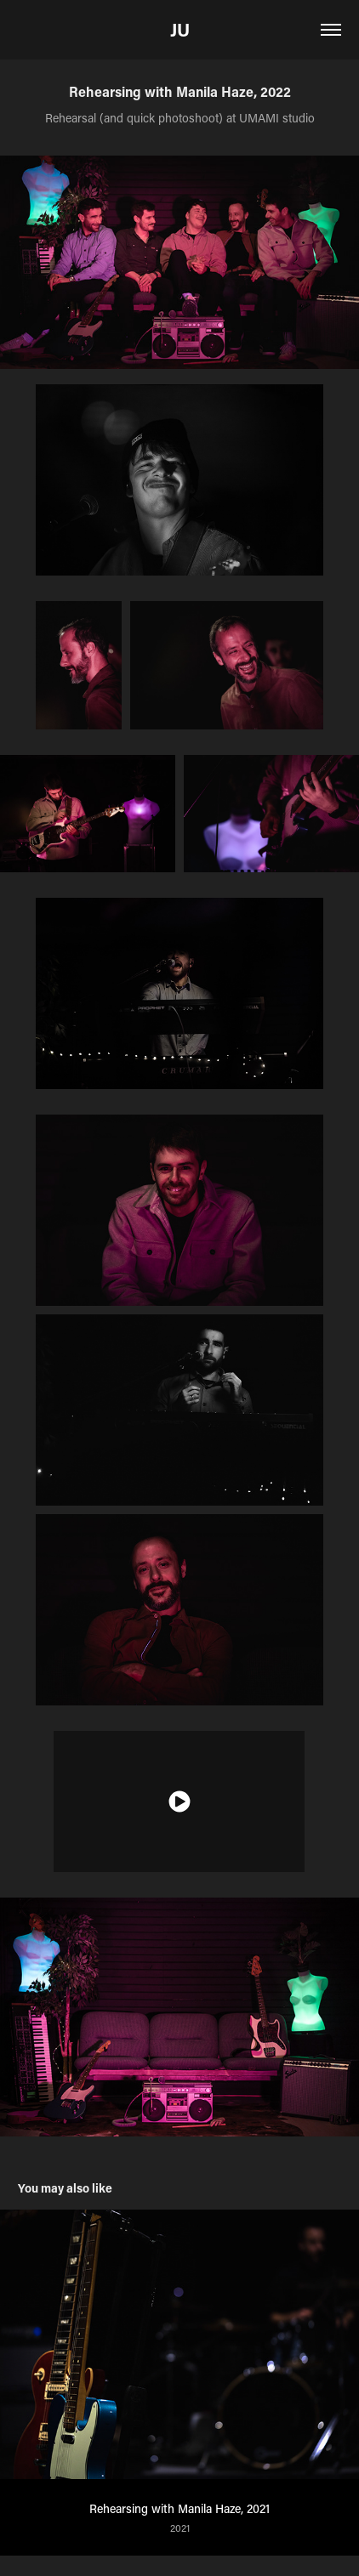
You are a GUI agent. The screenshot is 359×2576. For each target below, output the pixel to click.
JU (180, 30)
